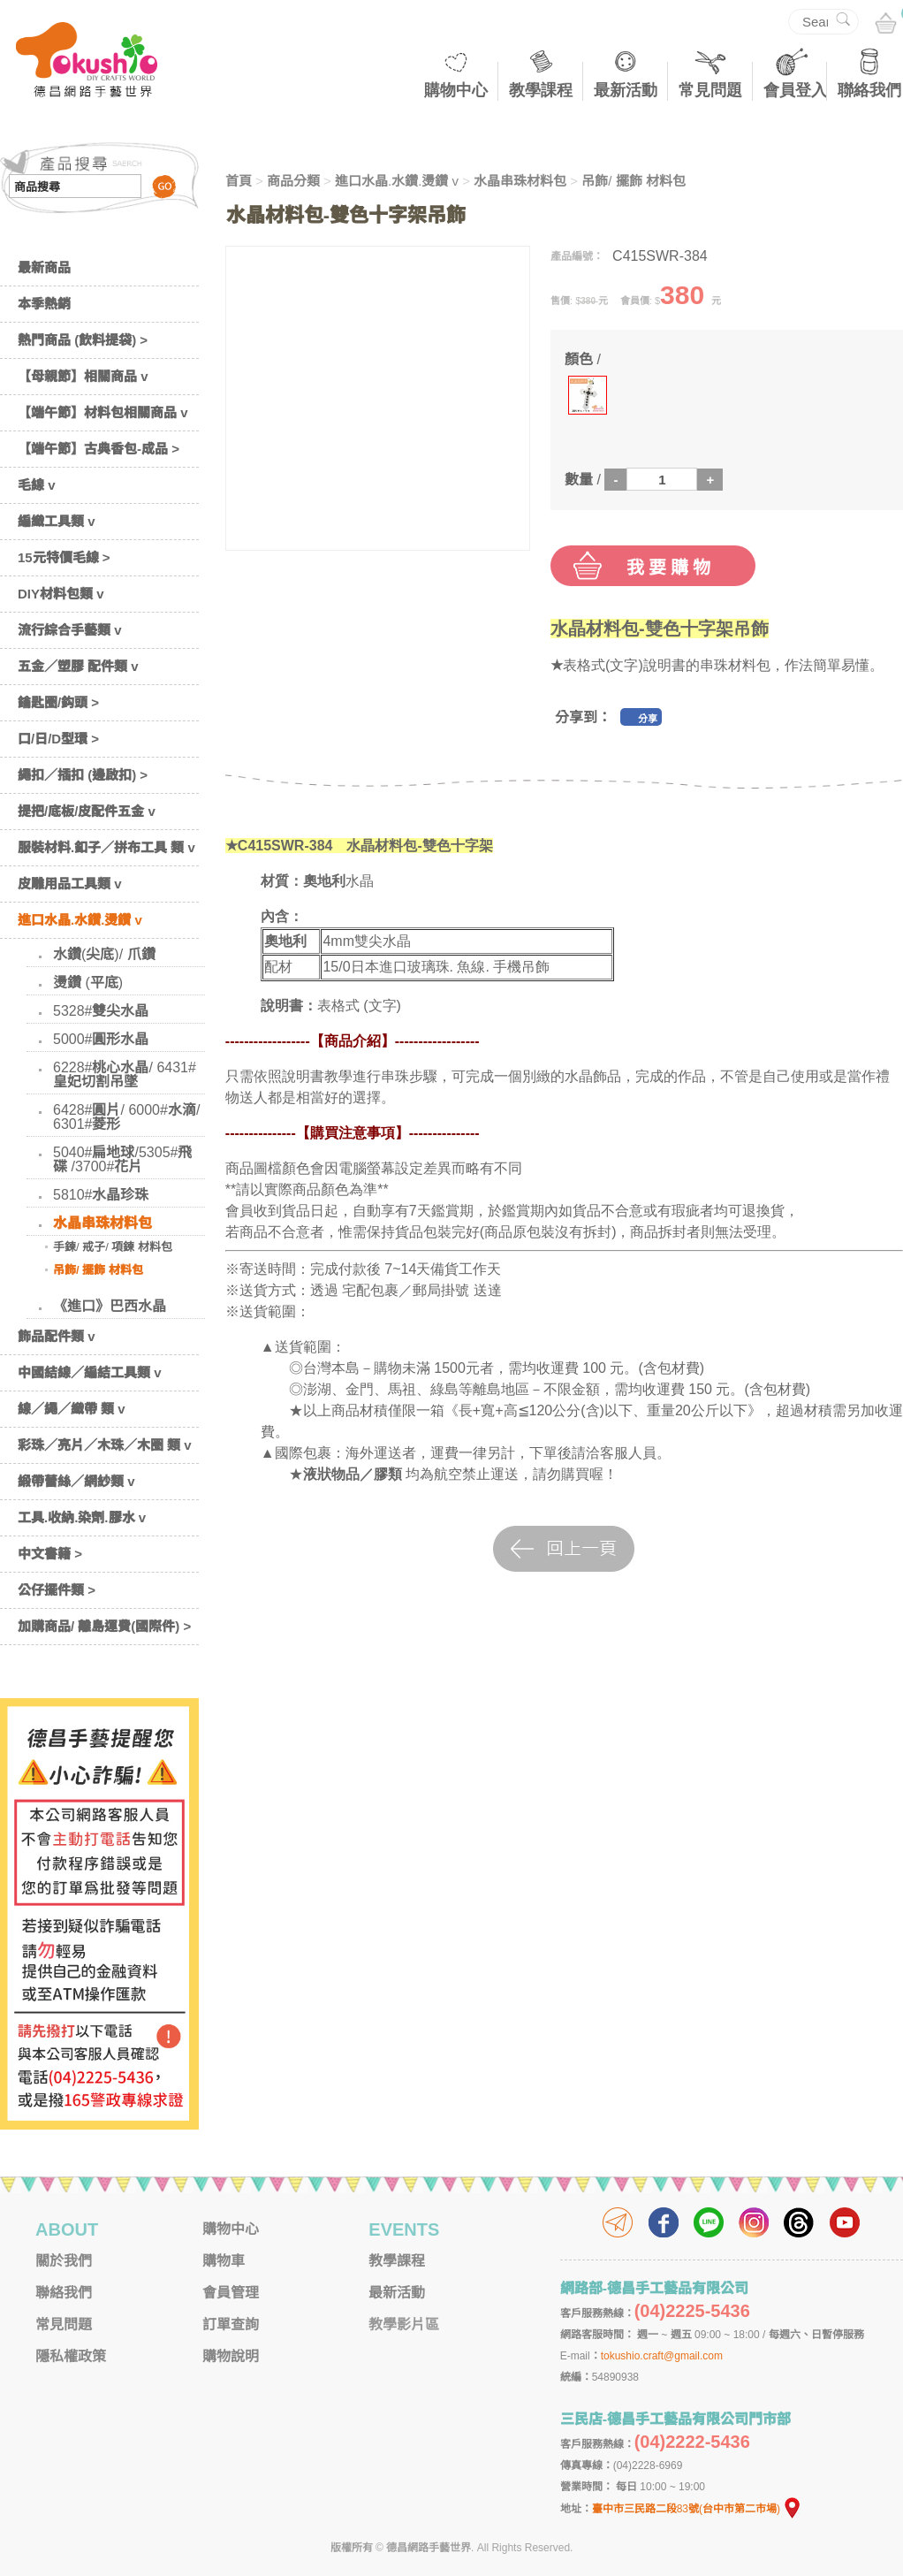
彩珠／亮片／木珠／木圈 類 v (105, 1444)
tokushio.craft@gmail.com (662, 2356)
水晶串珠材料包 (102, 1223)
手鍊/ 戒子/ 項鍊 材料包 (112, 1247)
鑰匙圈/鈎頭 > (58, 702)
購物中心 (456, 90)
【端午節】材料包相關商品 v (103, 412)
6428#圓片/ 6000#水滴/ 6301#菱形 (126, 1117)
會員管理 (230, 2292)
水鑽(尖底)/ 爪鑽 (104, 954)
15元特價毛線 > (64, 557)
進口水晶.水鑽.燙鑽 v (80, 919)
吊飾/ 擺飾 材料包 (98, 1270)
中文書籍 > (50, 1553)
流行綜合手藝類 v (70, 629)
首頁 (238, 180)
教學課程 (541, 90)
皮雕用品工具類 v (70, 883)
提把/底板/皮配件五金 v (87, 811)
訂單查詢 (230, 2324)
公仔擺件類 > (56, 1589)
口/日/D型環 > (58, 738)
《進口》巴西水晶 (109, 1306)
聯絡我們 (869, 90)
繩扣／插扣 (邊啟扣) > (83, 774)
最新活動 (625, 90)
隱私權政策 (70, 2356)
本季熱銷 (44, 303)
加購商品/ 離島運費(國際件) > (104, 1626)
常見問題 (710, 90)
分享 (647, 718)
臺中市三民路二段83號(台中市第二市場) (697, 2509)
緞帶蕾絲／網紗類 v (76, 1481)
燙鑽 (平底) (88, 982)
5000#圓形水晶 (101, 1039)
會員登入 (795, 90)
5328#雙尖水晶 (101, 1010)
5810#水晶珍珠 (101, 1194)
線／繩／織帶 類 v (71, 1408)
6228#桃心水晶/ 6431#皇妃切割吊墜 (124, 1074)
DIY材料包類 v (61, 593)
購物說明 (230, 2356)
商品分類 (293, 180)
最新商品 (44, 267)
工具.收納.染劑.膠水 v (82, 1517)
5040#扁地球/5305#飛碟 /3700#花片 (122, 1159)
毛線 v (37, 484)
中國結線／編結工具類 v (90, 1372)
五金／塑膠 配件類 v (78, 666)
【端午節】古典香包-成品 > (98, 448)
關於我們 (63, 2260)
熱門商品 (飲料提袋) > (83, 339)
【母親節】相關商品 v (83, 376)
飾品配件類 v (56, 1336)
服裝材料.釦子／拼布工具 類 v (106, 847)
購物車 (223, 2260)
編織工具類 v (56, 521)
